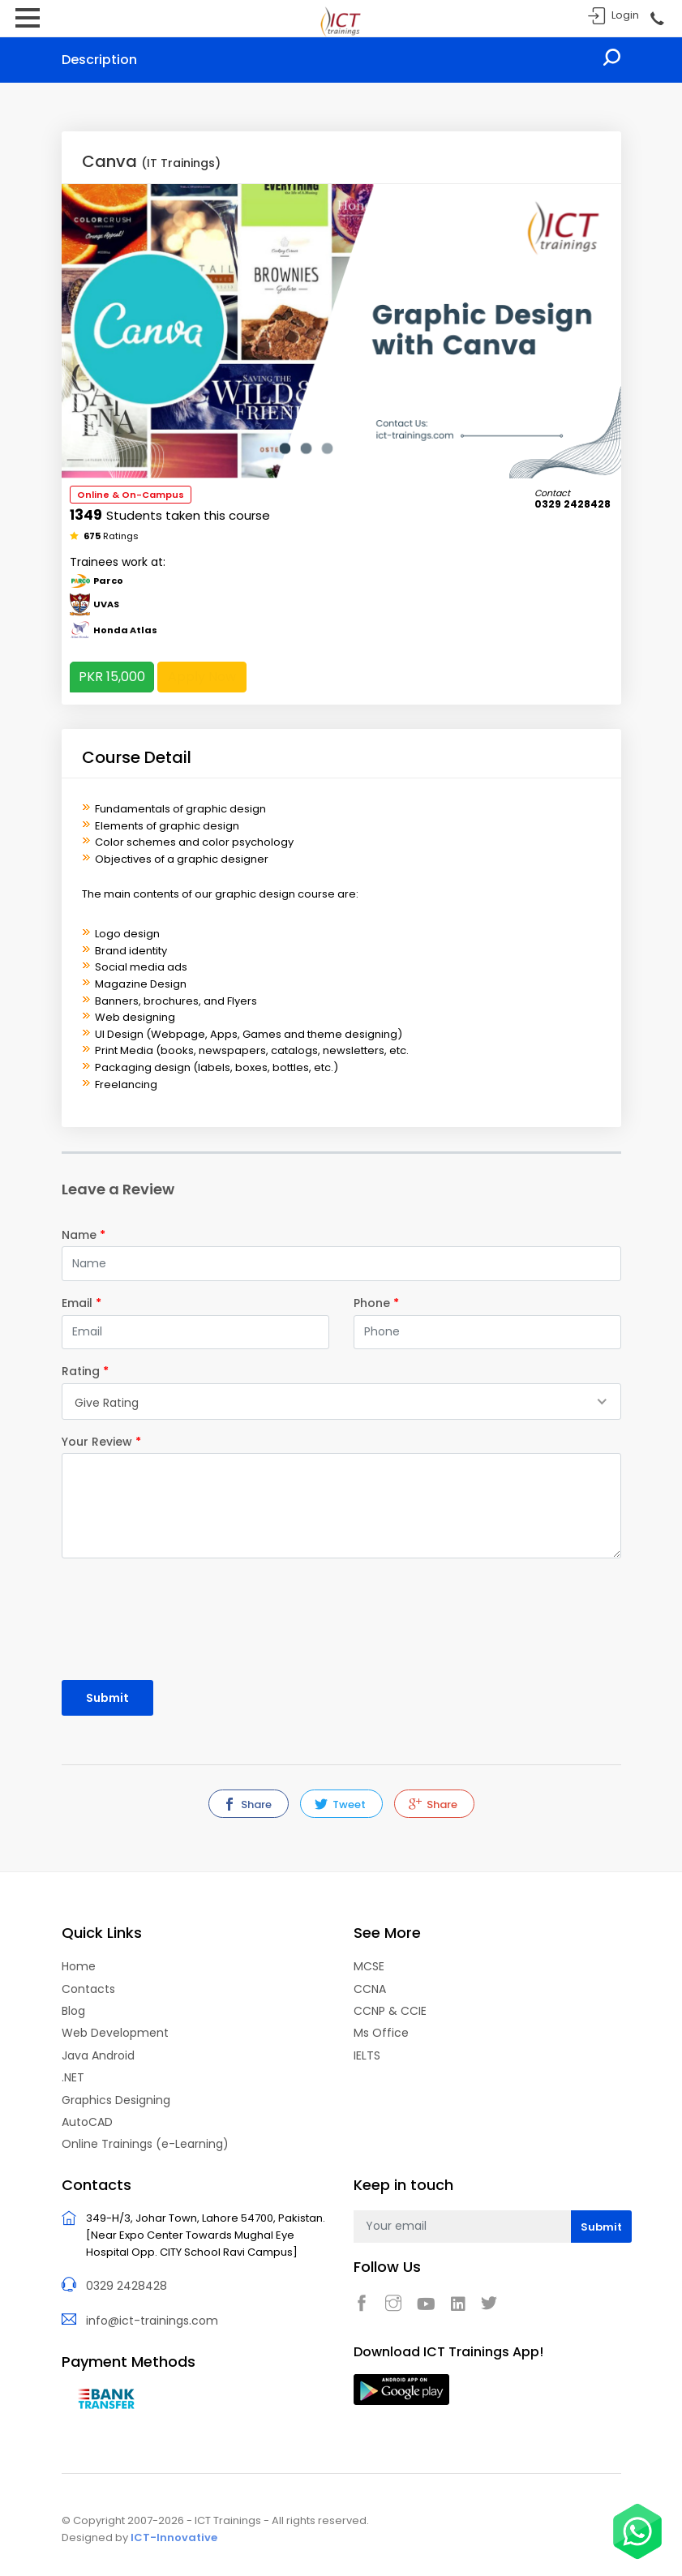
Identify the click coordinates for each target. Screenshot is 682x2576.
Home (79, 1965)
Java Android (98, 2055)
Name (83, 1235)
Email (81, 1303)
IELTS (367, 2055)
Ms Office (381, 2032)
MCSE (369, 1965)
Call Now (656, 19)
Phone (376, 1303)
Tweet (340, 1804)
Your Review (101, 1442)
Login (625, 15)
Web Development (115, 2032)
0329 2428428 (126, 2284)
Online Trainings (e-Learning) (145, 2143)
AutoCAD (87, 2121)
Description (99, 59)
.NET (73, 2076)
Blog (73, 2010)
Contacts (88, 1987)
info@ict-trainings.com (152, 2318)
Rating (85, 1371)
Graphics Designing (116, 2098)
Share (247, 1804)
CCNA (370, 1987)
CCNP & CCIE (390, 2010)
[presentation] (156, 1612)
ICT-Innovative (174, 2534)
